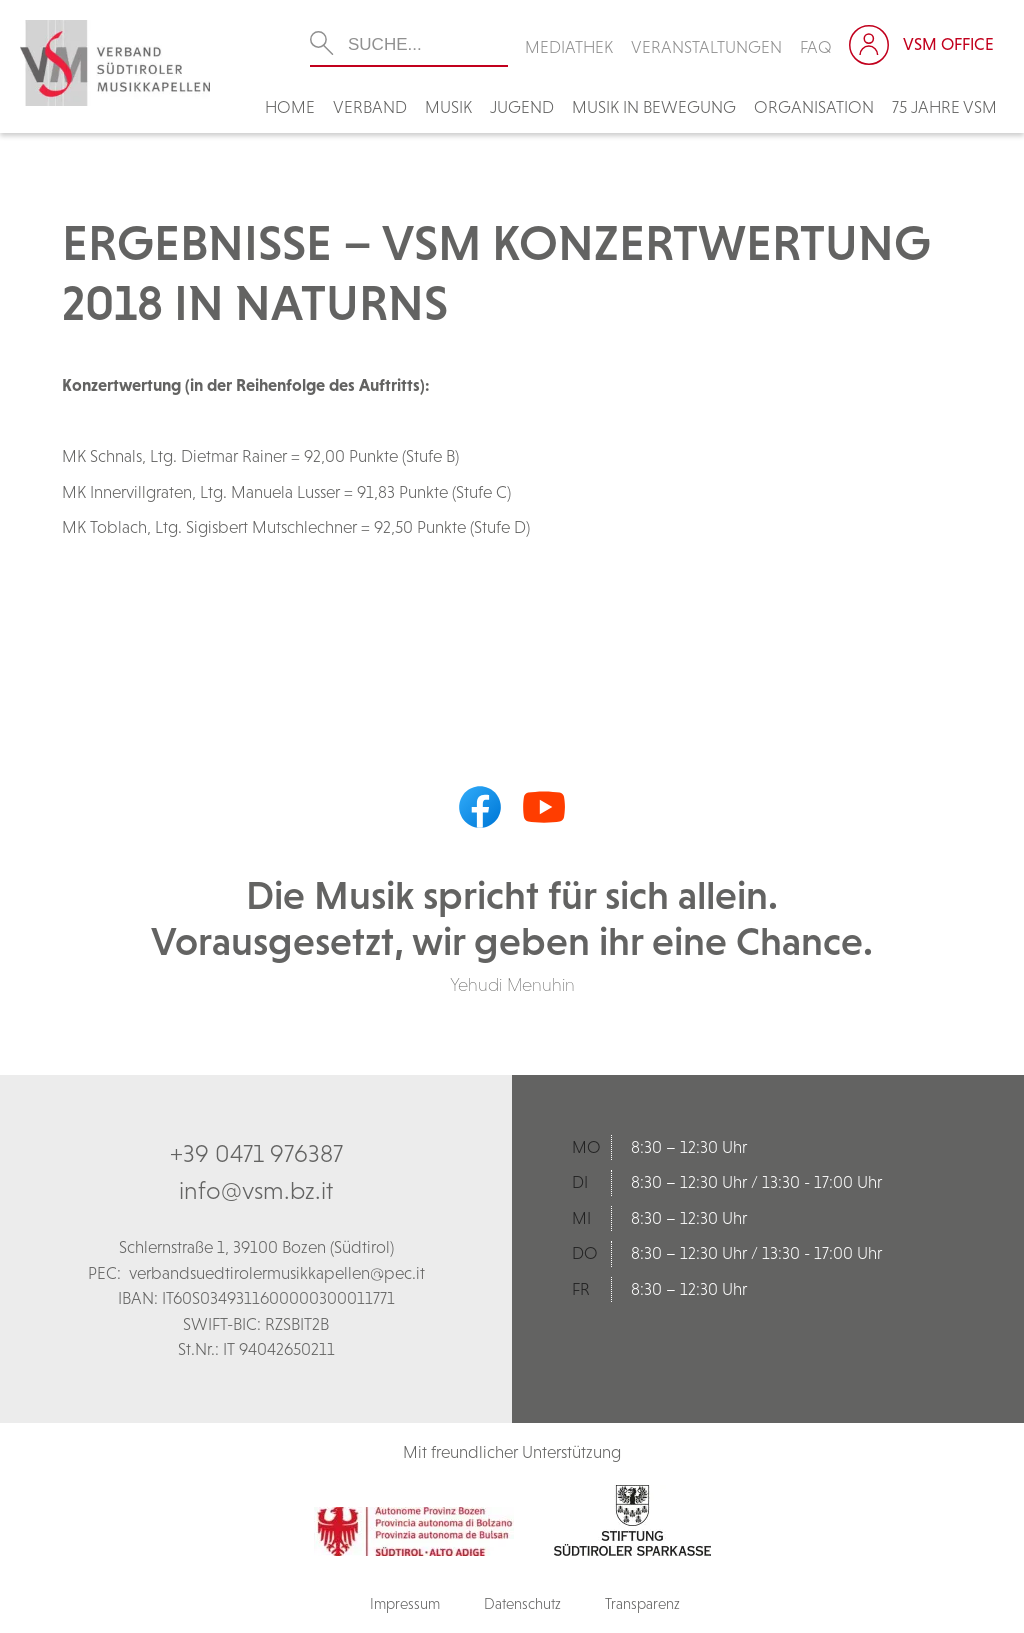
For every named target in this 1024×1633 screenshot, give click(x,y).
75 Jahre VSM (944, 107)
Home (290, 107)
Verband (370, 107)
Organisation (814, 107)
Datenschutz (522, 1603)
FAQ (816, 47)
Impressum (405, 1603)
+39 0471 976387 (256, 1153)
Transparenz (642, 1603)
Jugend (522, 107)
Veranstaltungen (706, 47)
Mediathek (569, 47)
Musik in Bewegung (654, 107)
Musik (448, 107)
